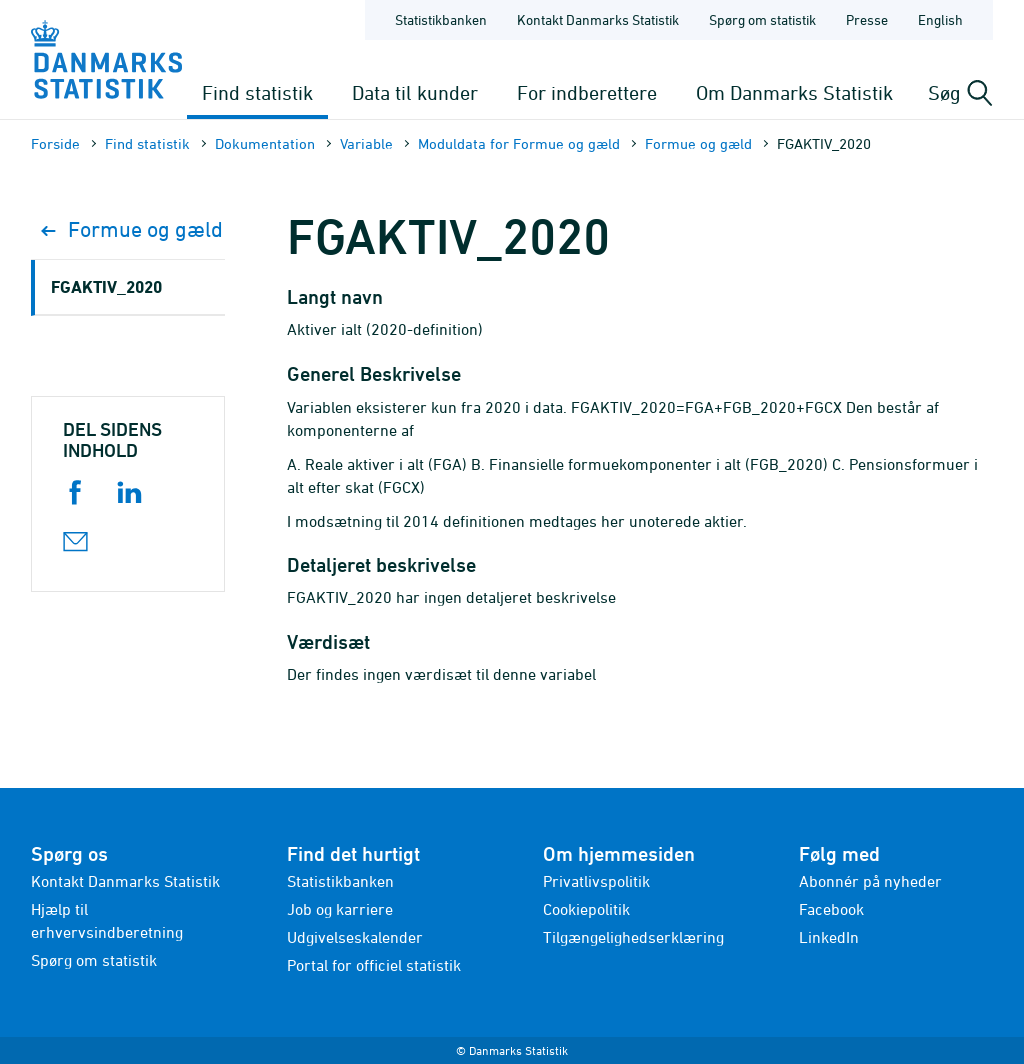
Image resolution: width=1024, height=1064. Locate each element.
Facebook (831, 909)
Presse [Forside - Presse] (867, 19)
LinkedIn (829, 937)
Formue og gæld (698, 143)
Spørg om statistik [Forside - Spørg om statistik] (762, 19)
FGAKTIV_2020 (106, 286)
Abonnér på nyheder (870, 881)
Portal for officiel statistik (374, 965)
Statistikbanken (441, 19)
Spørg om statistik (94, 960)
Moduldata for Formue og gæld (519, 143)
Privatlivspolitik (596, 881)
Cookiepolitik (586, 909)
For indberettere (587, 92)
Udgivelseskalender (355, 937)
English (940, 19)
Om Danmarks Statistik (794, 92)
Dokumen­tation (265, 143)
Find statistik (257, 92)
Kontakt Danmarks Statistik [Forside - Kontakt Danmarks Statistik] (598, 19)
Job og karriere (340, 909)
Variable (366, 143)
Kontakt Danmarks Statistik (125, 881)
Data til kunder (415, 92)
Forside (55, 143)
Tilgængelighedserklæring (633, 937)
